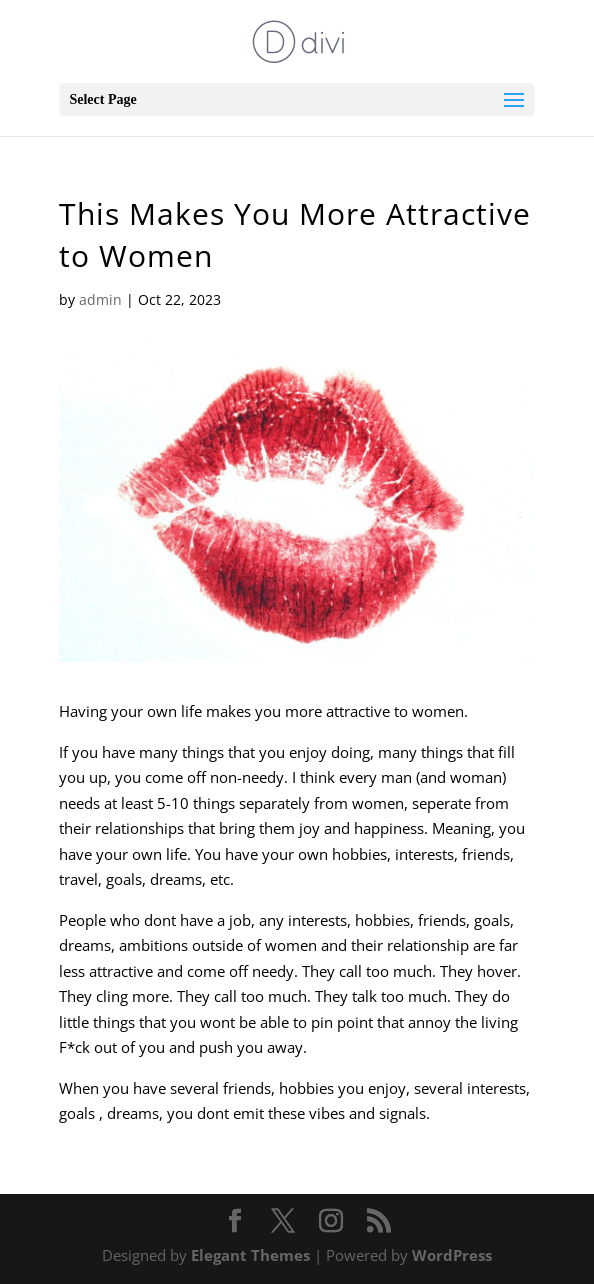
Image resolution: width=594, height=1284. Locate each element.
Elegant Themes (250, 1255)
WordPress (452, 1255)
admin (100, 299)
